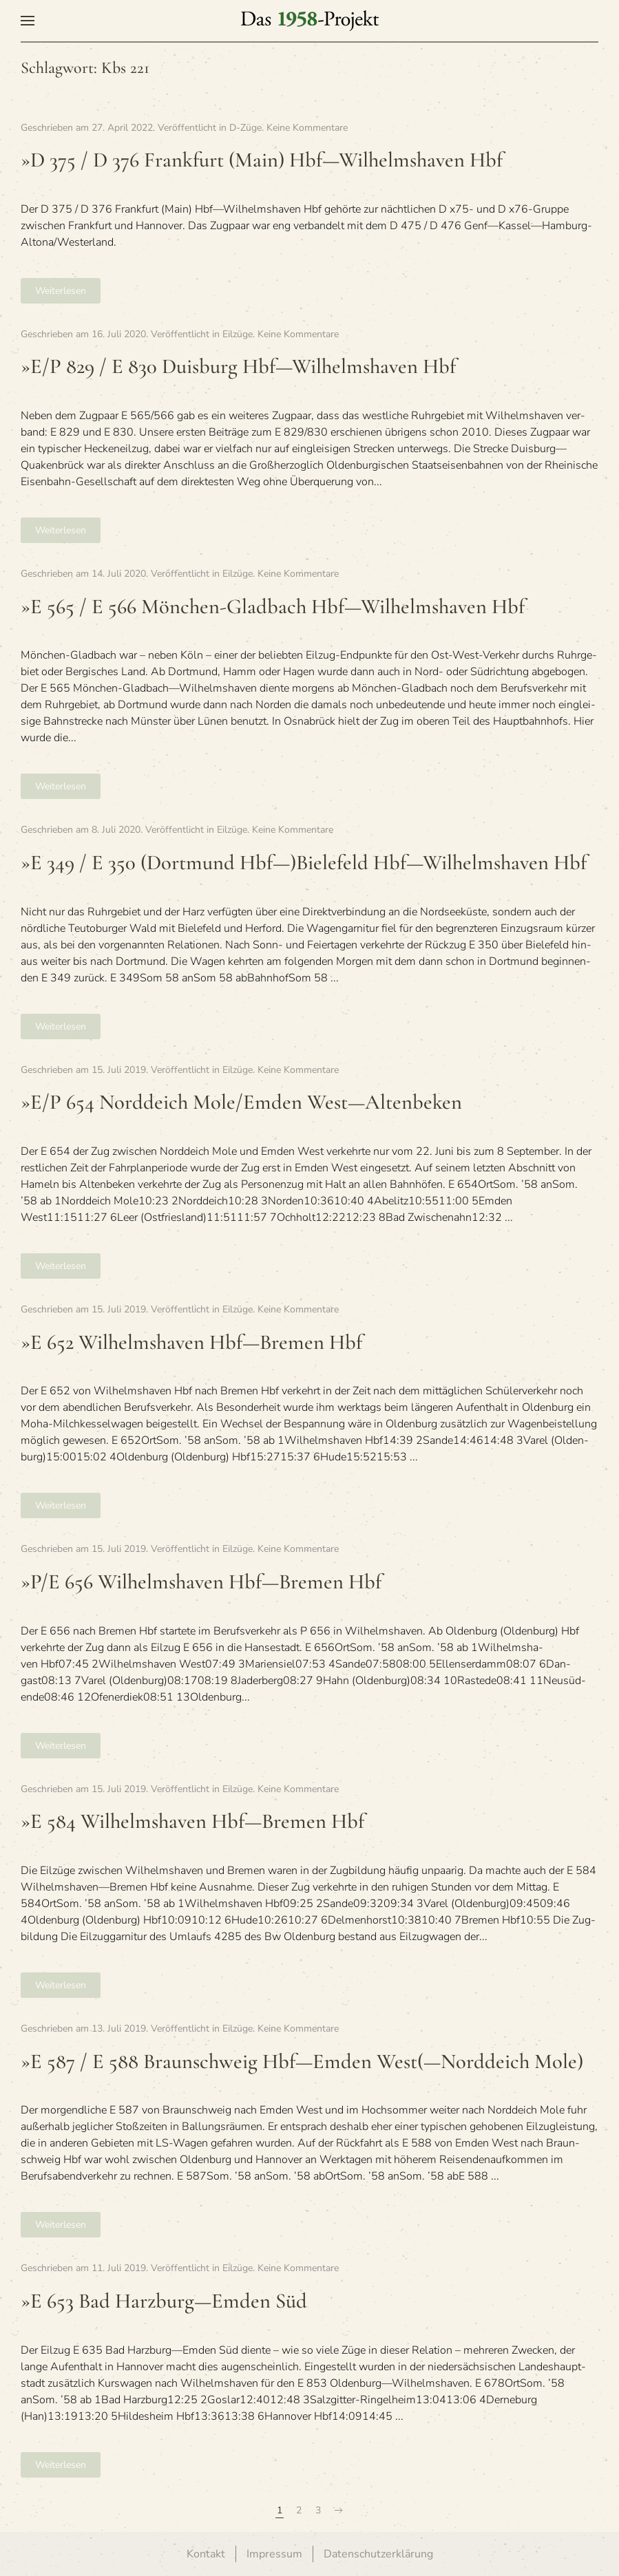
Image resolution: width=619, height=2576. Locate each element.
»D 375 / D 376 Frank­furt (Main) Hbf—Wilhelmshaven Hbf (262, 160)
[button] (27, 20)
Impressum (274, 2554)
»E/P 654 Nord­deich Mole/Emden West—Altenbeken (241, 1102)
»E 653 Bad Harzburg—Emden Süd (164, 2301)
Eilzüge (237, 334)
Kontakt (206, 2554)
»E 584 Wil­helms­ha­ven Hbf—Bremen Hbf (192, 1821)
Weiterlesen (60, 290)
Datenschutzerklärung (378, 2554)
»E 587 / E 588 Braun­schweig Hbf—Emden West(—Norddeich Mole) (302, 2061)
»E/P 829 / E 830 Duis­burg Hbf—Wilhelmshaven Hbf (238, 366)
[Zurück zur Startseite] (310, 20)
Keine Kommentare (307, 127)
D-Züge (245, 127)
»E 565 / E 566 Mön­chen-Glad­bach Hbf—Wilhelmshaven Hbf (273, 606)
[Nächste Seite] (338, 2510)
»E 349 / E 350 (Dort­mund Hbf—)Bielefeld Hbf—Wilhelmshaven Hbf (304, 862)
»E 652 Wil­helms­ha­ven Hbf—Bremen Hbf (191, 1342)
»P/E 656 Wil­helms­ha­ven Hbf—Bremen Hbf (201, 1582)
